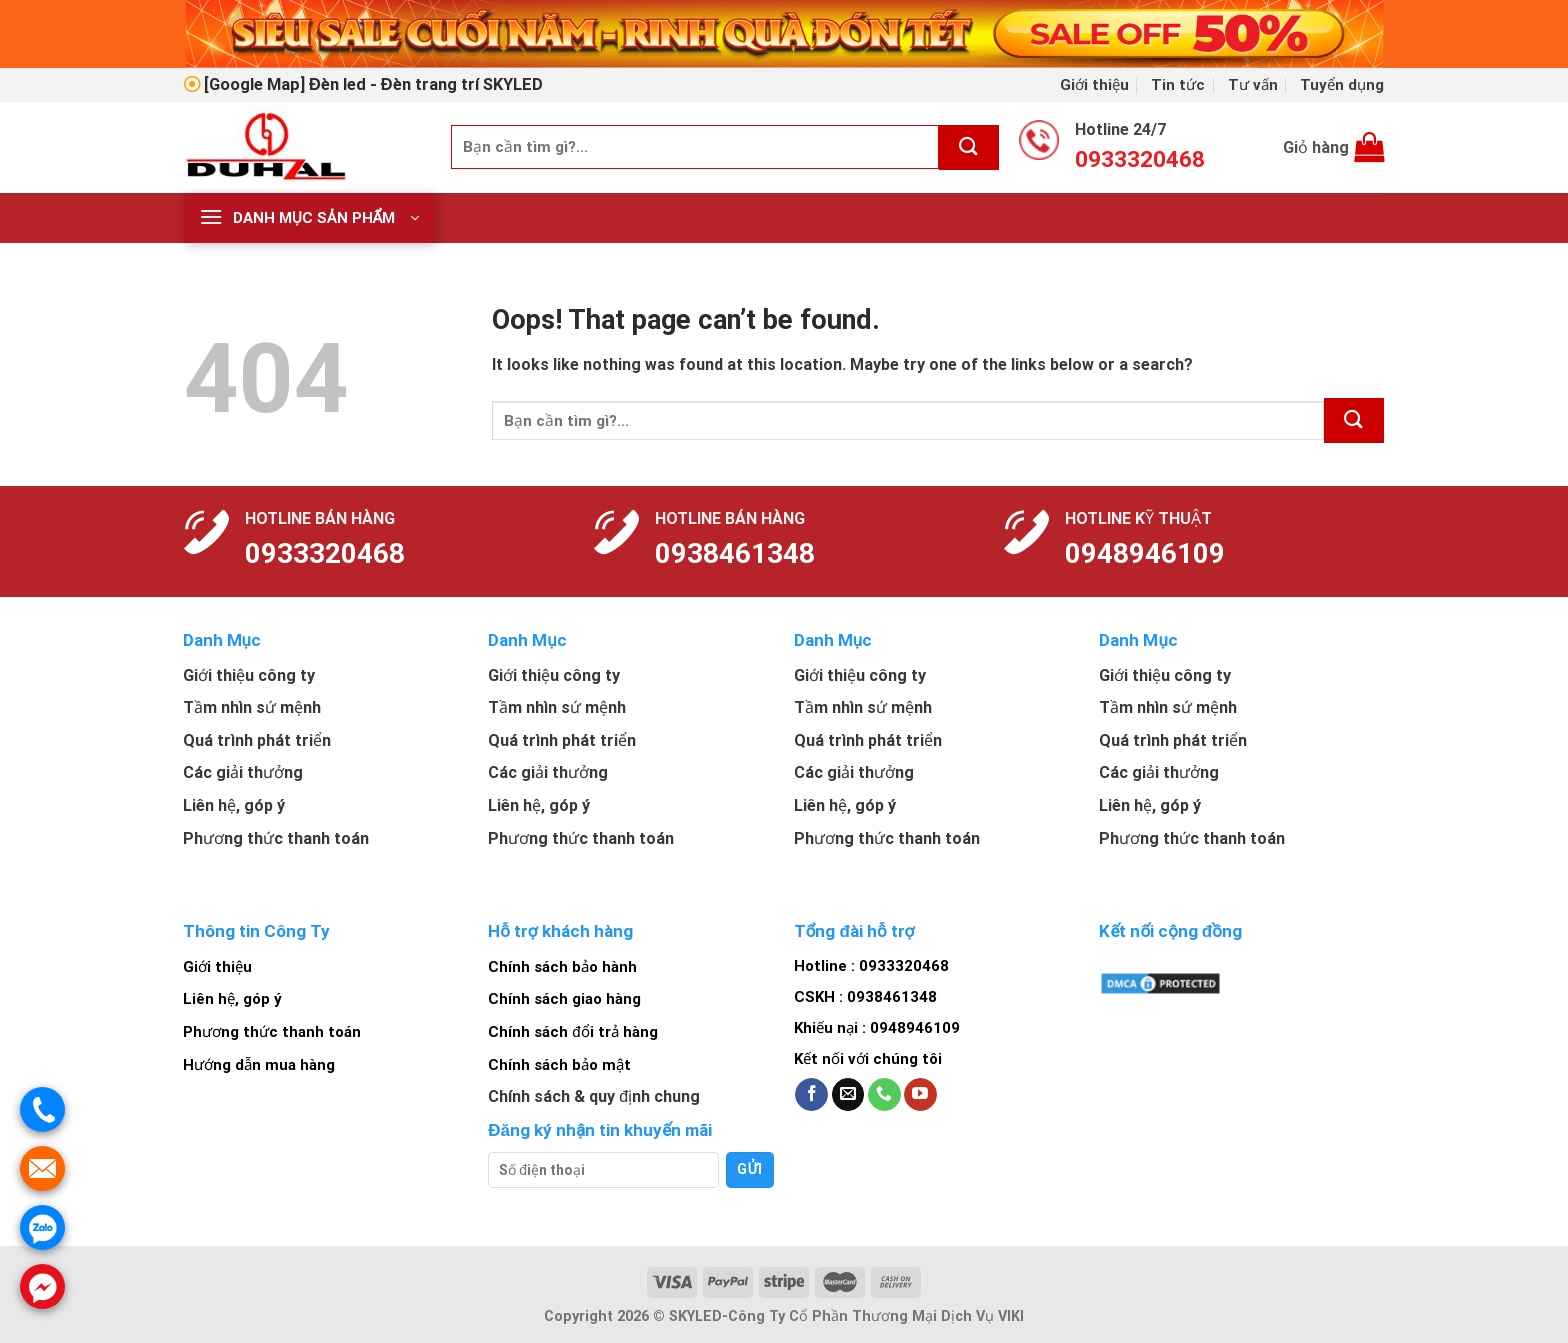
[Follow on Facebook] (811, 1095)
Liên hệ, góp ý (232, 999)
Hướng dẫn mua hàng (259, 1065)
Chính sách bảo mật (559, 1065)
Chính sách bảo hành (562, 967)
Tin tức (1178, 85)
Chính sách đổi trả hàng (572, 1032)
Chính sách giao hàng (564, 999)
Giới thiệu (1094, 85)
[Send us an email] (848, 1095)
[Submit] (969, 147)
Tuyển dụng (1342, 85)
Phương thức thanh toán (272, 1032)
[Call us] (884, 1095)
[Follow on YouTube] (920, 1095)
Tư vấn (1253, 85)
